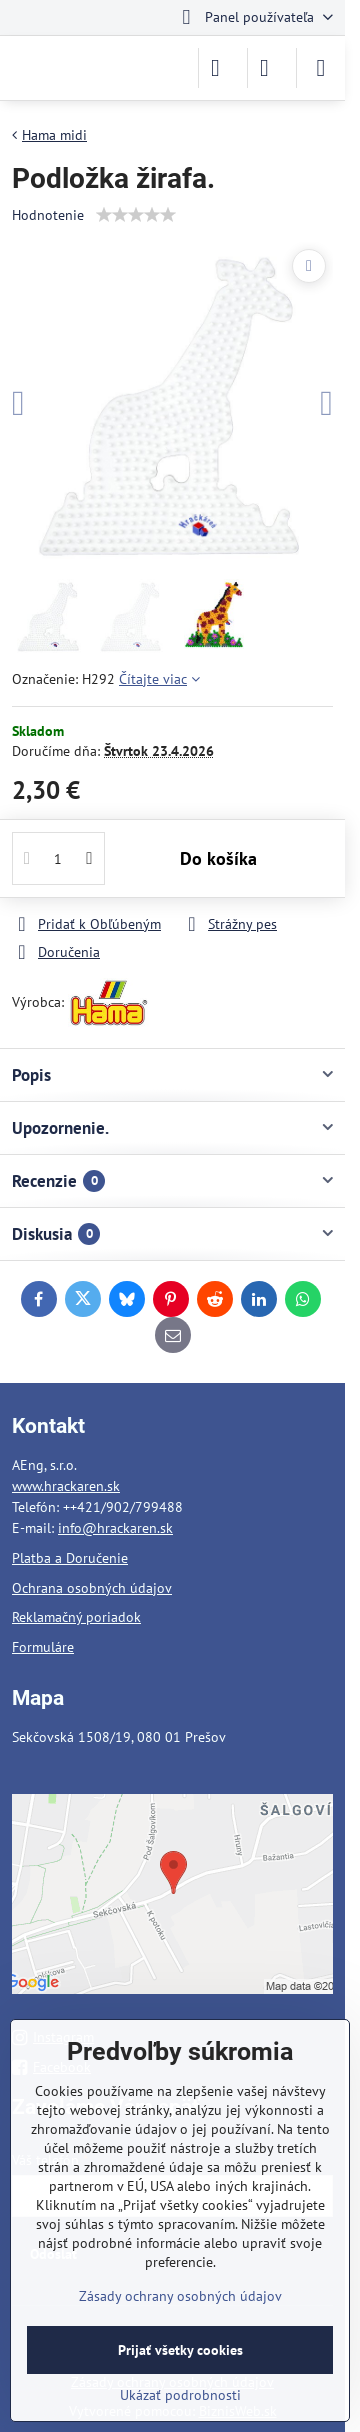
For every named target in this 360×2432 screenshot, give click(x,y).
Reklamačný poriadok (76, 1617)
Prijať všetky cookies (180, 2350)
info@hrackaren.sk (115, 1528)
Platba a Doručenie (70, 1558)
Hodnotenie (48, 215)
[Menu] (321, 68)
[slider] (136, 215)
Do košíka (218, 858)
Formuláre (43, 1647)
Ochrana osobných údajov (92, 1588)
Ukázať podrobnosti (180, 2395)
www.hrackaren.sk (66, 1486)
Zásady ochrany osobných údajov (180, 2296)
